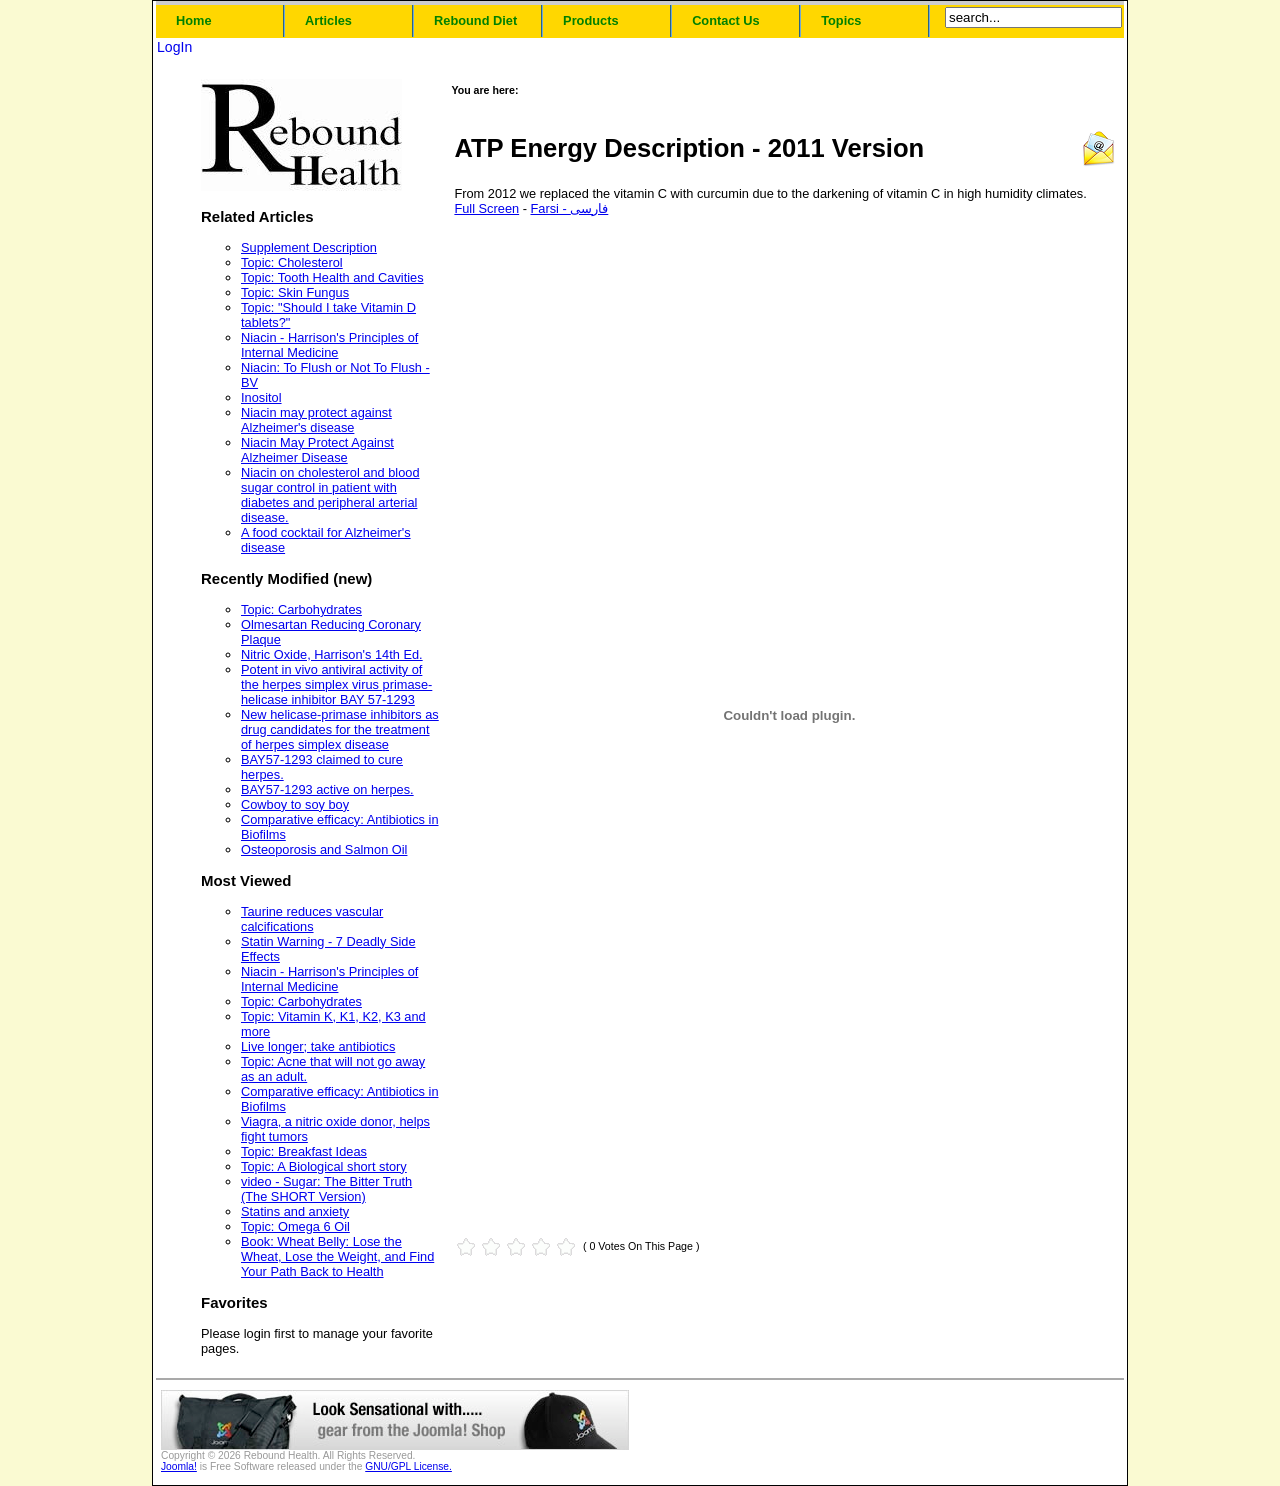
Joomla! (179, 1466)
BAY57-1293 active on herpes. (327, 789)
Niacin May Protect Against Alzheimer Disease (317, 450)
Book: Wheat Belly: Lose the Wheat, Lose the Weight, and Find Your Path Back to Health (337, 1256)
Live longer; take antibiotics (318, 1046)
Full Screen (486, 208)
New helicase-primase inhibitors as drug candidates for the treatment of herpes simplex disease (340, 729)
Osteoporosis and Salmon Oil (324, 849)
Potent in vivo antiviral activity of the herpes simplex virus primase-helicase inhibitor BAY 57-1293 (336, 684)
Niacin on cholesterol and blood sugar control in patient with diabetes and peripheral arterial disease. (330, 495)
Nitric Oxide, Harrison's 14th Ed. (332, 654)
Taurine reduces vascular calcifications (312, 919)
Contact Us (726, 20)
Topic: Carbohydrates (301, 609)
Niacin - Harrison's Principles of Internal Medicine (329, 345)
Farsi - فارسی (570, 208)
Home (194, 20)
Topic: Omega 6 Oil (295, 1226)
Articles (328, 20)
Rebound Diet (475, 20)
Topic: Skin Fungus (295, 292)
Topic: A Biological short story (324, 1166)
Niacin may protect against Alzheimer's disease (316, 420)
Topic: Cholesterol (292, 262)
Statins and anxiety (295, 1211)
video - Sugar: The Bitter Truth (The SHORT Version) (326, 1189)
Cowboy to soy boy (295, 804)
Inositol (261, 397)
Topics (841, 20)
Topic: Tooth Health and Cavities (332, 277)
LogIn (174, 47)
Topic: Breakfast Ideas (304, 1151)
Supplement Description (309, 247)
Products (590, 20)
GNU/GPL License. (408, 1466)
